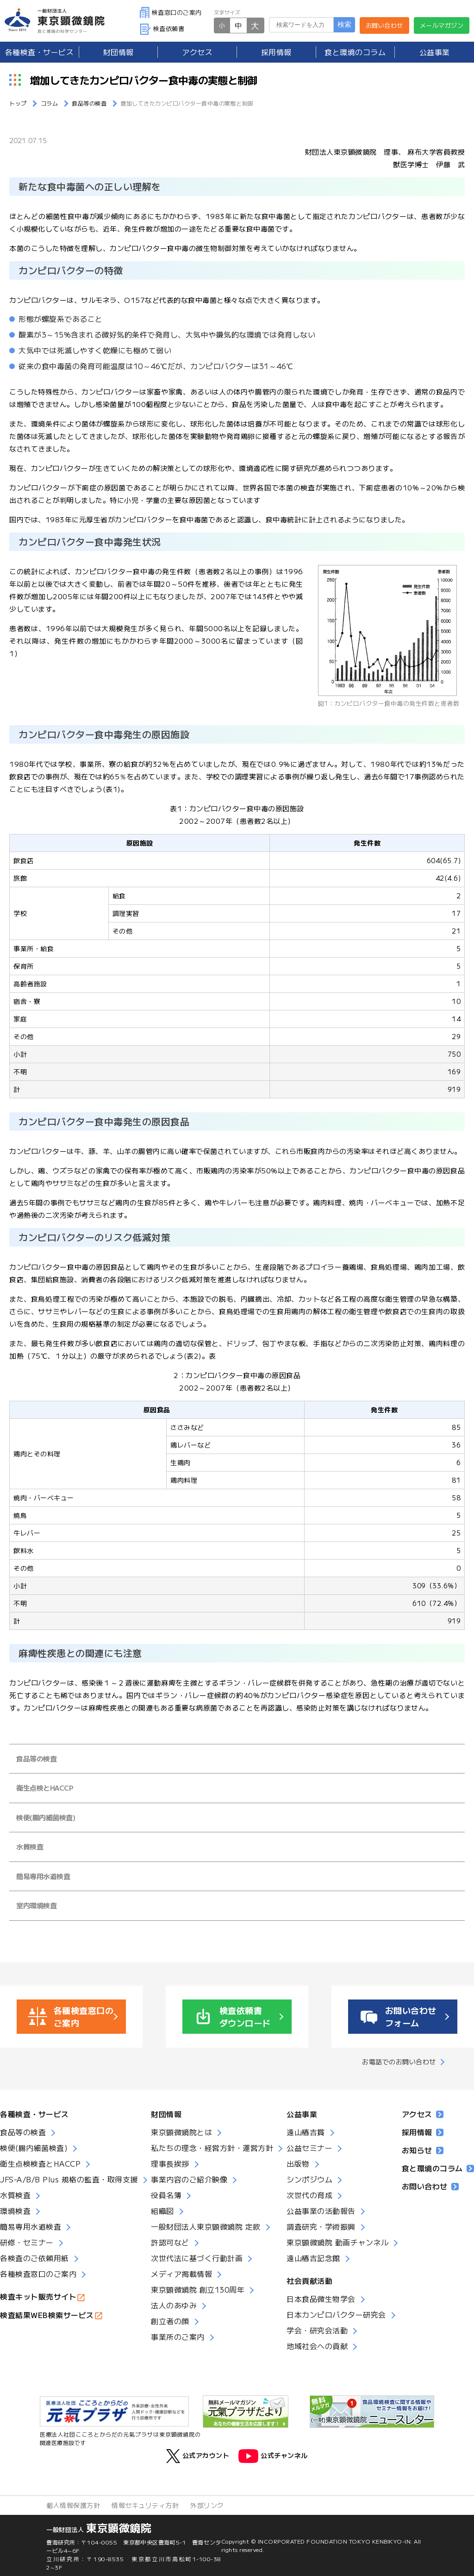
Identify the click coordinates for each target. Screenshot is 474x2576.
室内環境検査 (36, 1905)
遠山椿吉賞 (306, 2131)
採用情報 (276, 51)
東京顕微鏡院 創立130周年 (197, 2289)
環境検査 (15, 2210)
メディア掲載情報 (181, 2273)
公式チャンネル (273, 2456)
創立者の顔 (170, 2320)
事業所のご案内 (178, 2336)
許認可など (170, 2242)
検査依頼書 (162, 28)
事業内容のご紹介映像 (189, 2179)
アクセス (197, 51)
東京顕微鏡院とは (181, 2131)
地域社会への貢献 (317, 2345)
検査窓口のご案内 (171, 12)
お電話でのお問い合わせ (399, 2061)
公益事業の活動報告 (321, 2210)
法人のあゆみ (174, 2305)
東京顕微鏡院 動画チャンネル (337, 2242)
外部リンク (207, 2505)
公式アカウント (197, 2456)
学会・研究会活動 (317, 2330)
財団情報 (118, 51)
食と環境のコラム (355, 51)
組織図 (162, 2210)
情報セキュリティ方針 (145, 2505)
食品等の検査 (36, 1758)
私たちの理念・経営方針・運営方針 (212, 2147)
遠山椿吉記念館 (313, 2257)
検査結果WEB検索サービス (47, 2314)
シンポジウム (309, 2179)
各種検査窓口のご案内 (38, 2273)
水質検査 (29, 1846)
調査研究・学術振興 (321, 2226)
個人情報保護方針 (73, 2505)
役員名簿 (166, 2194)
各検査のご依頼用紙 (34, 2257)
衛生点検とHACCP (44, 1788)
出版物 (298, 2163)
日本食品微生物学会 (321, 2298)
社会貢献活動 (309, 2280)
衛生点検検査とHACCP (40, 2163)
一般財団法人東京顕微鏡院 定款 (206, 2226)
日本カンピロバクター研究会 (336, 2314)
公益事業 (434, 51)
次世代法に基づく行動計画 (197, 2257)
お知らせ (422, 2150)
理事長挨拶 (170, 2163)
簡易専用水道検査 (43, 1876)
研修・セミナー (27, 2242)
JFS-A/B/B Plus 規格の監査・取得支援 (69, 2179)
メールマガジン (442, 25)
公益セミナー (309, 2147)
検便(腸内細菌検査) (45, 1817)
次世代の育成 (309, 2194)
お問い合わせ (384, 25)
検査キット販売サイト (38, 2296)
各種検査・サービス (34, 2113)
